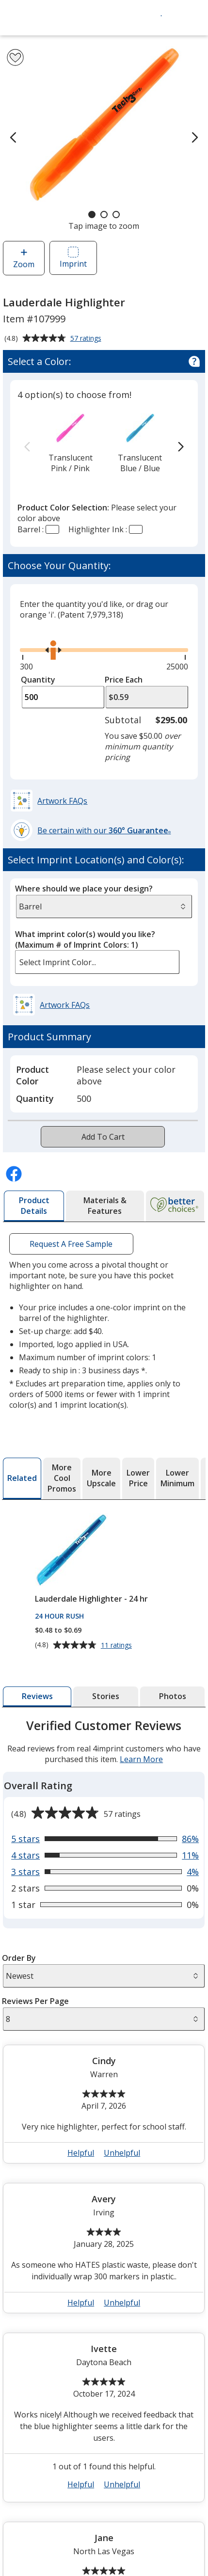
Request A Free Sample (71, 1244)
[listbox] (97, 962)
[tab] (34, 1206)
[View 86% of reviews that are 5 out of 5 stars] (105, 1822)
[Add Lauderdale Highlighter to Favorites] (15, 57)
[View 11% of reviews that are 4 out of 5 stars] (105, 1838)
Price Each (124, 679)
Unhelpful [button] (122, 2136)
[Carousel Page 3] (116, 214)
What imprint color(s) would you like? (85, 939)
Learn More (141, 1742)
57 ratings (87, 339)
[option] (70, 442)
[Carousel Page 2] (104, 214)
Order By (19, 1941)
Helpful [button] (80, 2136)
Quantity (38, 679)
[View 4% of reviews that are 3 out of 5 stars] (105, 1855)
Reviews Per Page (35, 1984)
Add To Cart (103, 1136)
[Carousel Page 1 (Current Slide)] (92, 214)
